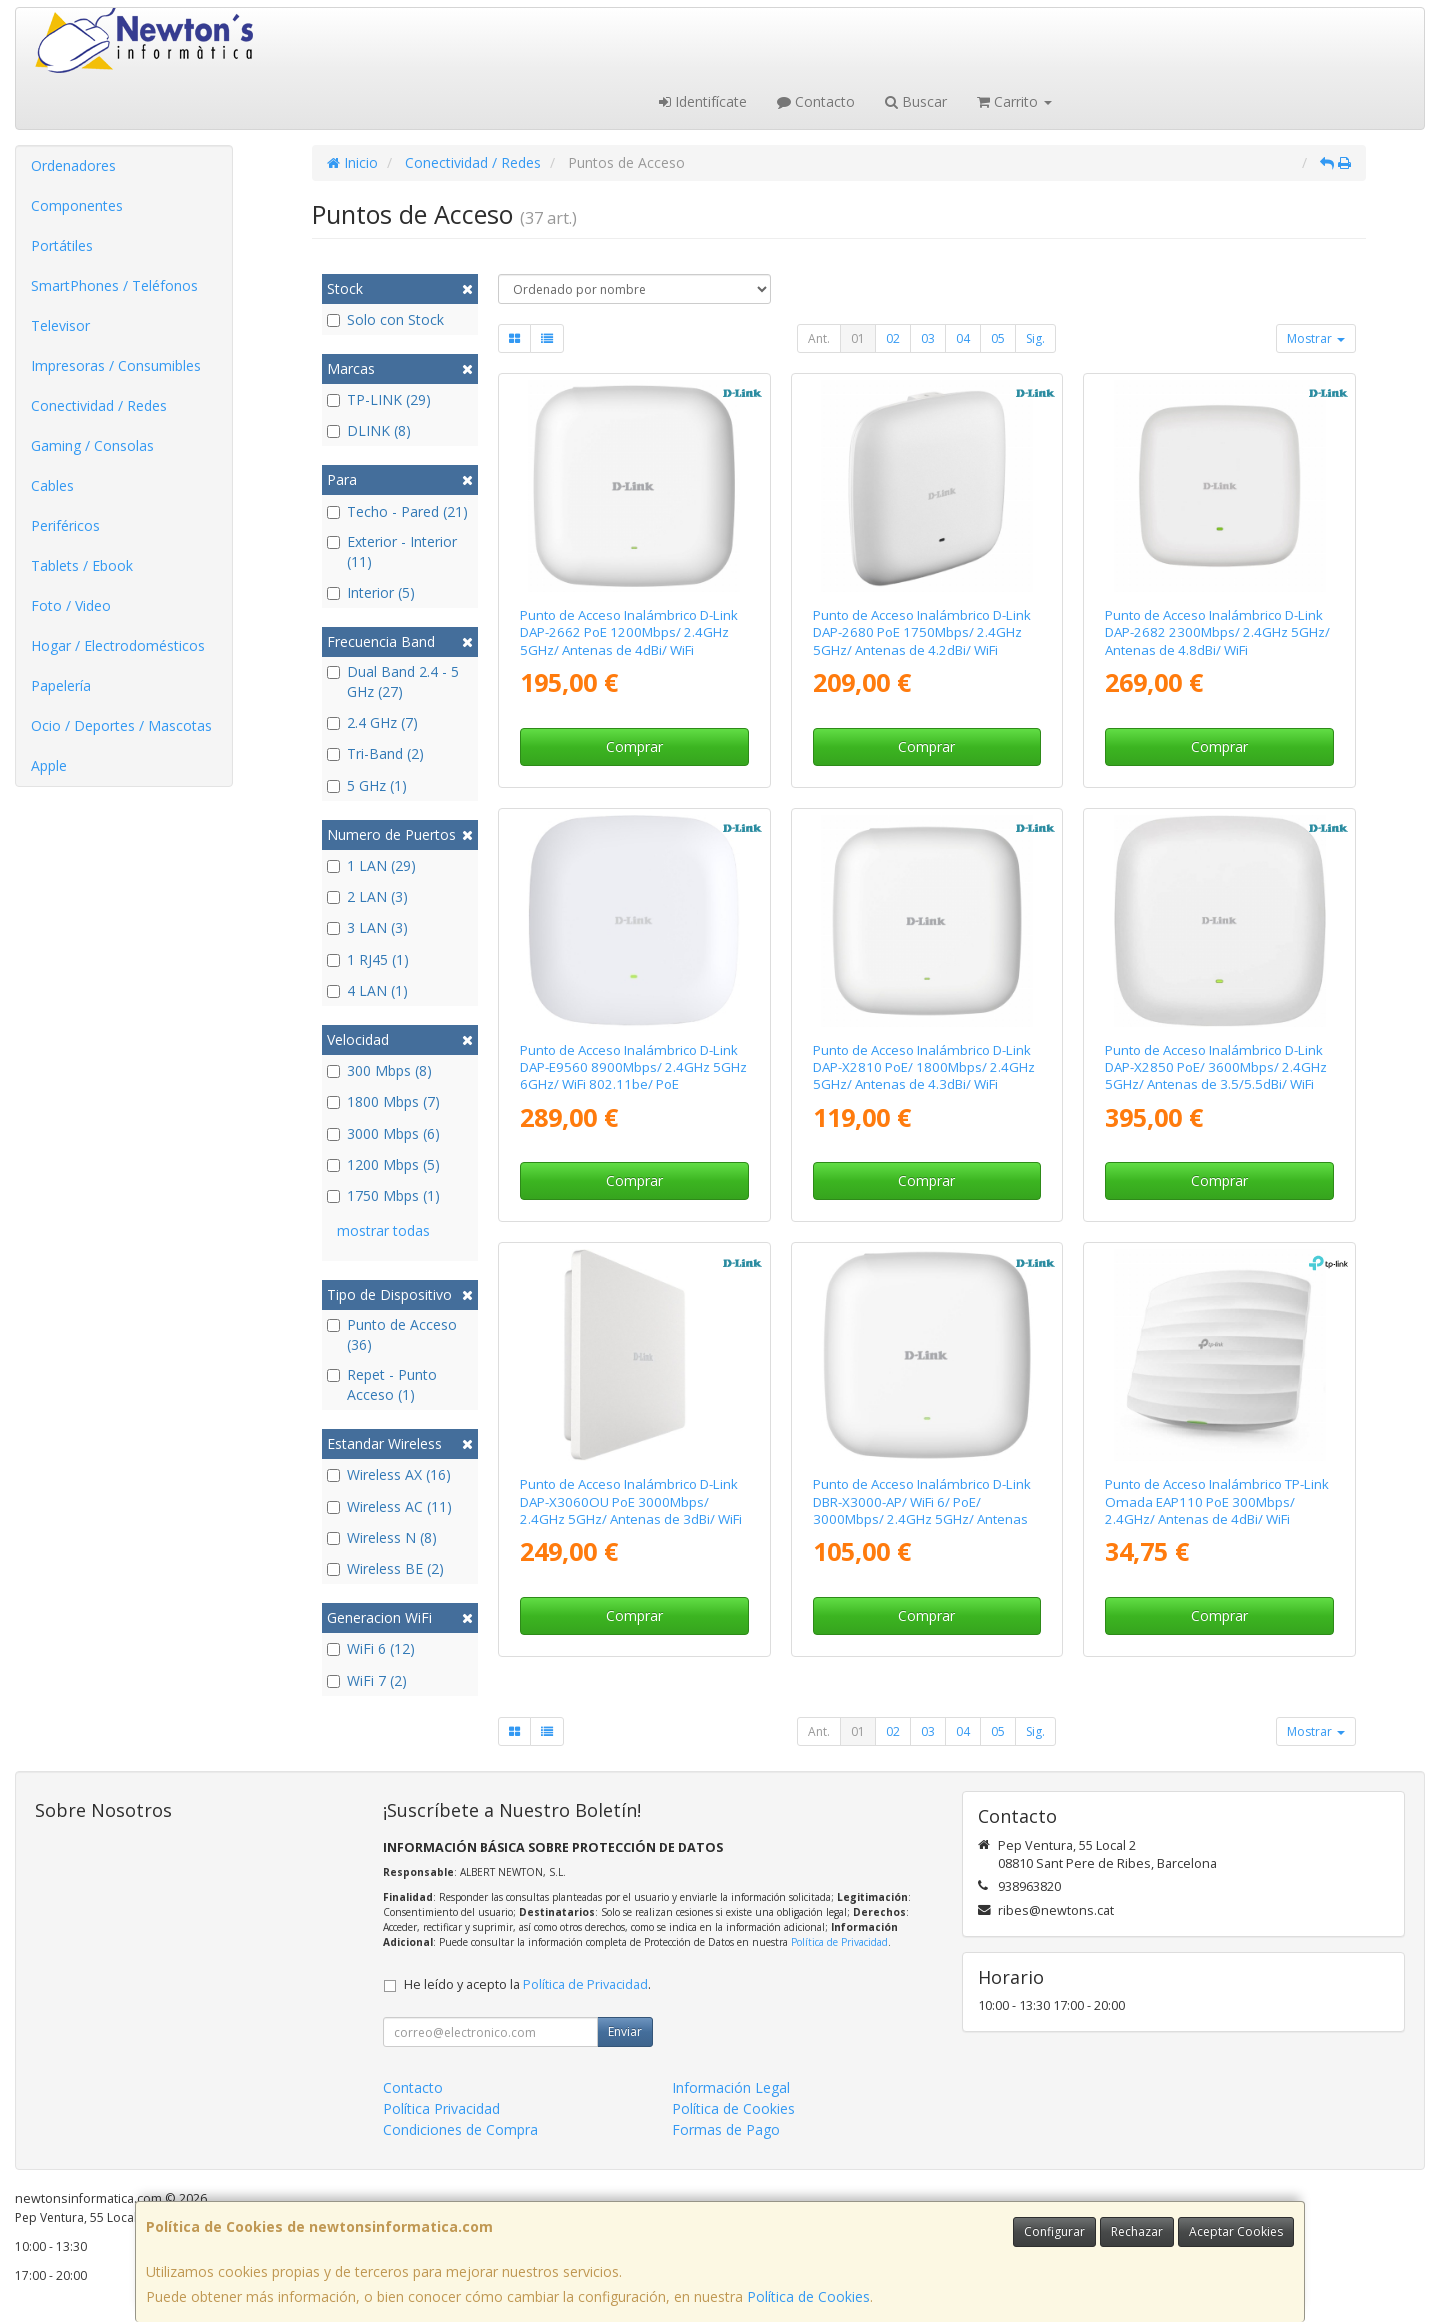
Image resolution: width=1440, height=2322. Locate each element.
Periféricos (65, 525)
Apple (49, 765)
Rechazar (1137, 2231)
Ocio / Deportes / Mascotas (121, 725)
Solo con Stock (385, 319)
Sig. (1035, 338)
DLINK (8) (369, 430)
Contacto (816, 101)
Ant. (819, 338)
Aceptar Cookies (1236, 2231)
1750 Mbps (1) (383, 1195)
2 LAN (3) (367, 896)
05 (998, 338)
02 (893, 338)
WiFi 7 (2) (367, 1680)
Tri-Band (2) (375, 753)
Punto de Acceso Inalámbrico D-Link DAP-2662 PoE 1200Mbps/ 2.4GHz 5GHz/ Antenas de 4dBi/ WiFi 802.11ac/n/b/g (629, 641)
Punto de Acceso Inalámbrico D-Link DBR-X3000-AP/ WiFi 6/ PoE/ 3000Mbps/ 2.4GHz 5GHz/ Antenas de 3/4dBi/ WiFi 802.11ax (922, 1510)
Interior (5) (371, 592)
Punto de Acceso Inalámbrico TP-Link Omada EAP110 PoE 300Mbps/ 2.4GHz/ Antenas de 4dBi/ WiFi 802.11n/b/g (1217, 1510)
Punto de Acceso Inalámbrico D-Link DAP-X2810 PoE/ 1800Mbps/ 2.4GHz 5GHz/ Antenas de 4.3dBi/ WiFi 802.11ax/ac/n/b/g (924, 1076)
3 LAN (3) (367, 927)
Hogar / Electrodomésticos (118, 645)
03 (928, 338)
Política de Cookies (808, 2296)
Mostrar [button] (1316, 338)
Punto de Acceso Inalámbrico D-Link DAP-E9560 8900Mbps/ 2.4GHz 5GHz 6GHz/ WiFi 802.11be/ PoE (633, 1067)
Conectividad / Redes (99, 405)
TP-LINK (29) (379, 399)
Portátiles (62, 245)
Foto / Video (71, 605)
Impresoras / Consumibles (116, 365)
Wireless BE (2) (385, 1568)
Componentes (77, 205)
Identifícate (703, 101)
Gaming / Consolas (92, 445)
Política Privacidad (441, 2108)
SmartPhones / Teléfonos (114, 285)
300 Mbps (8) (379, 1070)
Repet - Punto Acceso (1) (382, 1384)
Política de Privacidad (839, 1942)
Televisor (60, 325)
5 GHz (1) (367, 785)
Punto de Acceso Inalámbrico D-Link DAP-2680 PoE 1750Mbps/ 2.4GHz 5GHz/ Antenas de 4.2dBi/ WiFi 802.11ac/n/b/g (922, 641)
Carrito (1014, 101)
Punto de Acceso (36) (392, 1334)
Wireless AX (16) (389, 1474)
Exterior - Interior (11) (392, 551)
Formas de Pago (726, 2129)
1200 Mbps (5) (383, 1164)
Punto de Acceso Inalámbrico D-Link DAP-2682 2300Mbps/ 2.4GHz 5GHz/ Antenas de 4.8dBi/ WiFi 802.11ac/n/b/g (1217, 641)
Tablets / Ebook (82, 565)
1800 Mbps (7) (383, 1101)
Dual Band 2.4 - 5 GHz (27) (393, 681)
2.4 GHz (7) (372, 722)
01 (858, 338)
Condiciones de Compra (460, 2129)
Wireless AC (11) (389, 1506)
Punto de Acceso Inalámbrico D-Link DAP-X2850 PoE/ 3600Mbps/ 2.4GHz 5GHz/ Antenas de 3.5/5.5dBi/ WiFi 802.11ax (1216, 1076)
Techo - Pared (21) (397, 511)
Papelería (61, 685)
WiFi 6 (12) (371, 1648)
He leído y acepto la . (527, 1984)
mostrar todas (383, 1230)
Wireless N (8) (382, 1537)
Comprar (634, 746)
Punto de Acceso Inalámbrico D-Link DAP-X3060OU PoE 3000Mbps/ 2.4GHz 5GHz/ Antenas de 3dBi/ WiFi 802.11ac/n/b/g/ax (631, 1510)
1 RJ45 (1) (368, 959)
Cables (52, 485)
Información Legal (731, 2087)
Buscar (916, 101)
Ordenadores (73, 165)
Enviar (625, 2031)
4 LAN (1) (367, 990)
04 (963, 338)
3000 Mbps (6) (383, 1133)
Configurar (1054, 2231)
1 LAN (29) (371, 865)
